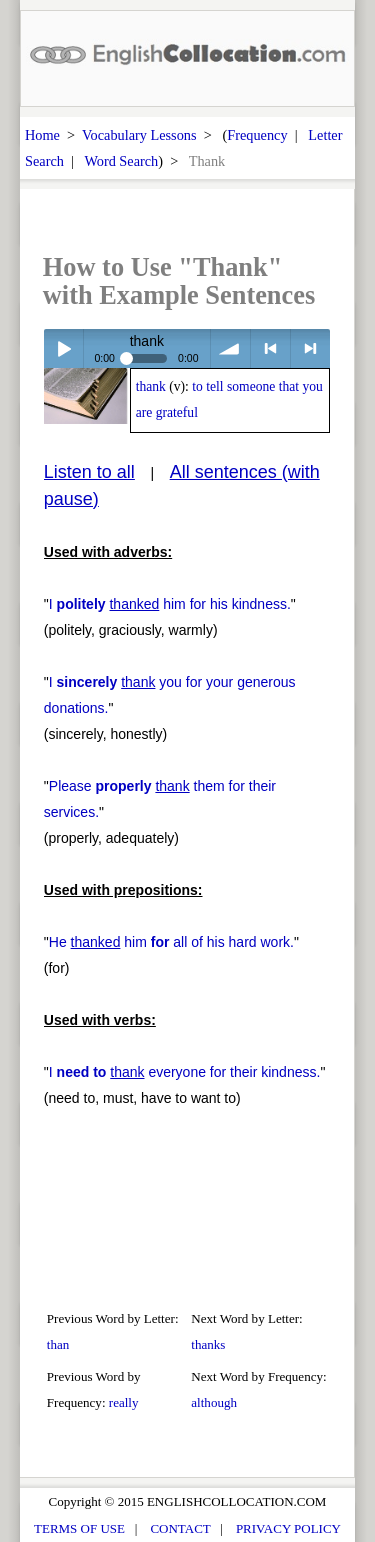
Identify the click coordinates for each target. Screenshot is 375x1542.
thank (151, 386)
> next (310, 348)
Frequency (257, 135)
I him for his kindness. (170, 604)
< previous (270, 348)
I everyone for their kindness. (185, 1072)
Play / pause (63, 348)
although (214, 1402)
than (58, 1344)
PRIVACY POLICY (288, 1528)
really (124, 1402)
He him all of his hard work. (171, 942)
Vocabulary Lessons (139, 135)
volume (230, 348)
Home (42, 135)
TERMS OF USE (79, 1528)
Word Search (121, 161)
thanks (208, 1344)
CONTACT (180, 1528)
